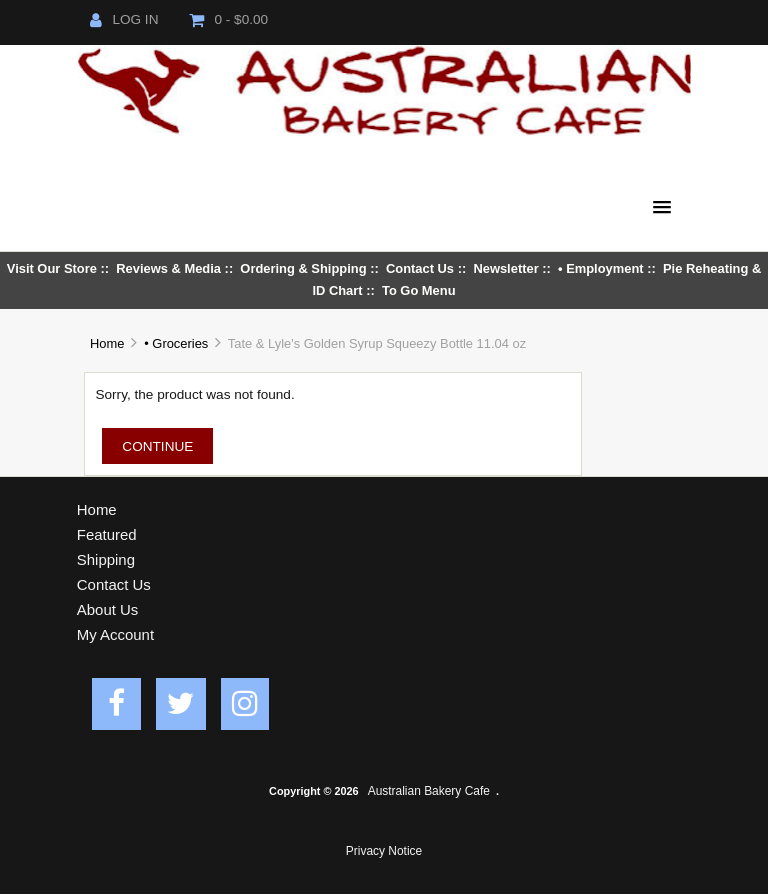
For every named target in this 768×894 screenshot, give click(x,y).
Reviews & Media (168, 268)
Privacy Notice (384, 851)
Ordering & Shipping (303, 268)
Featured (107, 534)
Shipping (106, 559)
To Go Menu (419, 290)
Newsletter (505, 268)
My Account (115, 634)
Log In (124, 19)
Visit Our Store (52, 268)
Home (107, 343)
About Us (108, 609)
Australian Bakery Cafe (429, 791)
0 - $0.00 (228, 19)
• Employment (601, 268)
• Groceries (176, 343)
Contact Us (420, 268)
